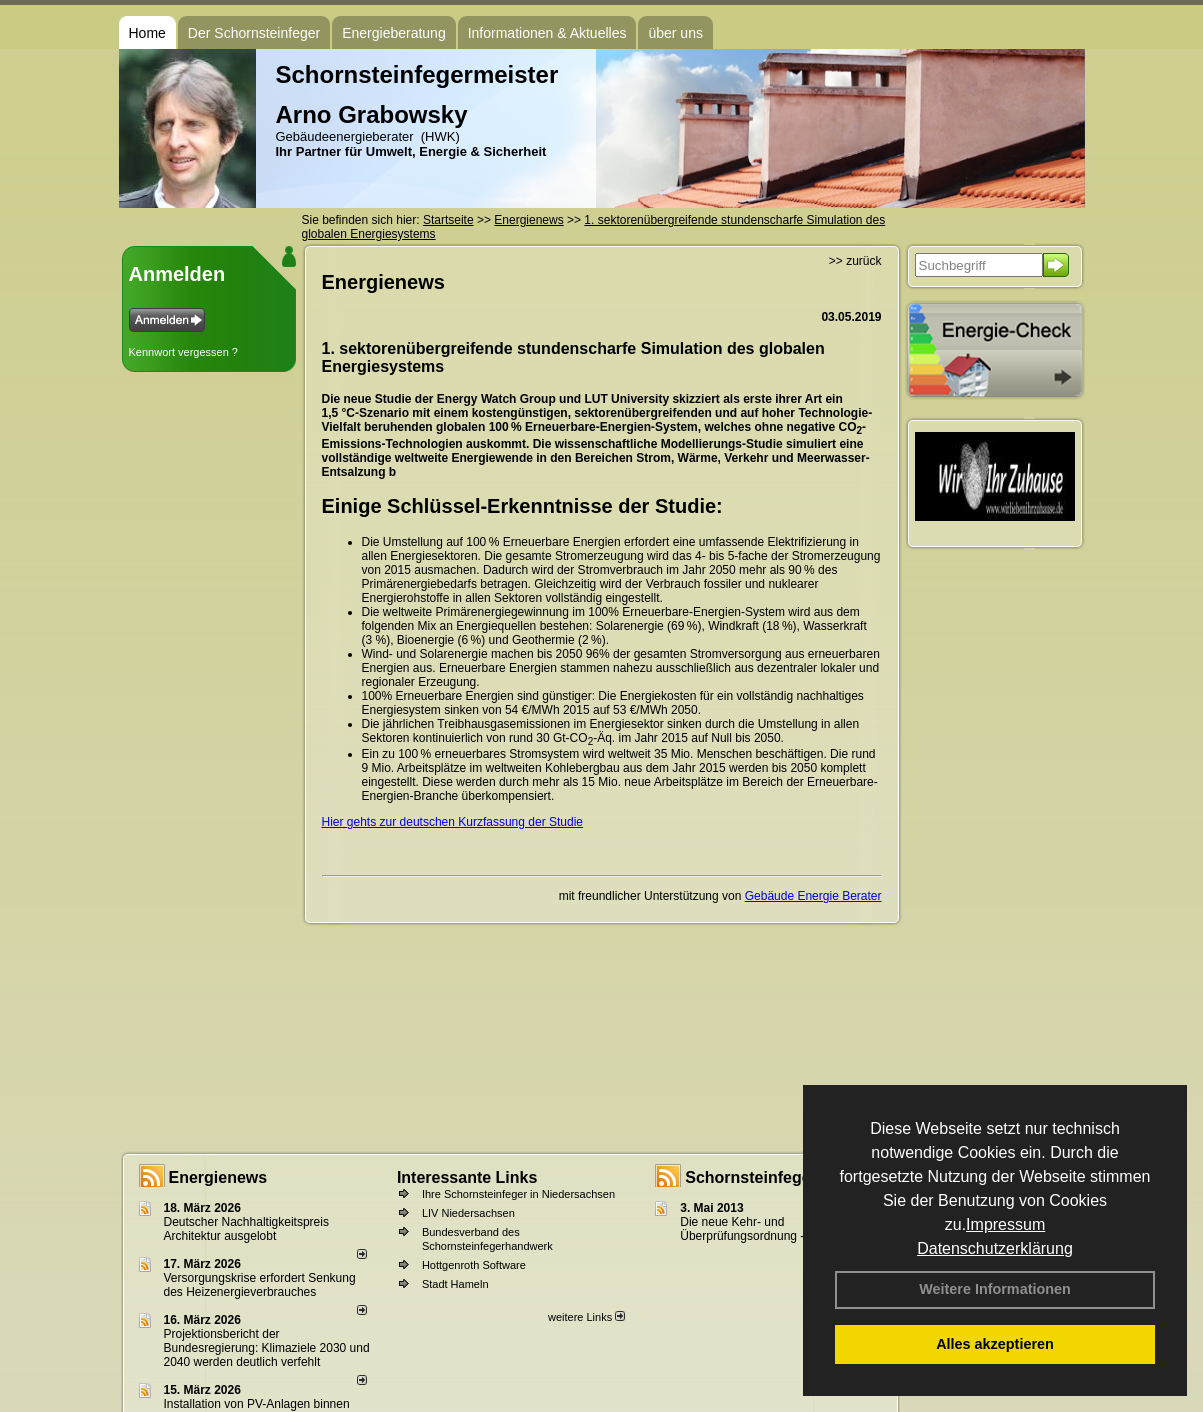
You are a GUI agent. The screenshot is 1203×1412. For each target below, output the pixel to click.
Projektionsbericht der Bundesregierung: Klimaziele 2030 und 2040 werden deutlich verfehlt (267, 1348)
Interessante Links (467, 1177)
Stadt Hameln (455, 1284)
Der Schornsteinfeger (254, 33)
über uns (675, 33)
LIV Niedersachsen (468, 1213)
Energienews (218, 1177)
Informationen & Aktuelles (547, 33)
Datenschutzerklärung (995, 1248)
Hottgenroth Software (474, 1265)
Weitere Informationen (995, 1289)
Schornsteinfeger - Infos (777, 1177)
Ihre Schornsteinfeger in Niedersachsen (518, 1194)
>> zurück (855, 261)
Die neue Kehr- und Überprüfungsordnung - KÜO (756, 1229)
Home (147, 33)
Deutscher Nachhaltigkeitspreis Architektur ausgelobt (246, 1229)
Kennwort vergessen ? (183, 352)
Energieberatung (394, 33)
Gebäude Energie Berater (813, 896)
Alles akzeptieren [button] (995, 1344)
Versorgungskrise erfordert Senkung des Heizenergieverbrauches (260, 1285)
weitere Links (586, 1317)
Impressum (1005, 1224)
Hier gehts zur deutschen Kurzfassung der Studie (452, 822)
